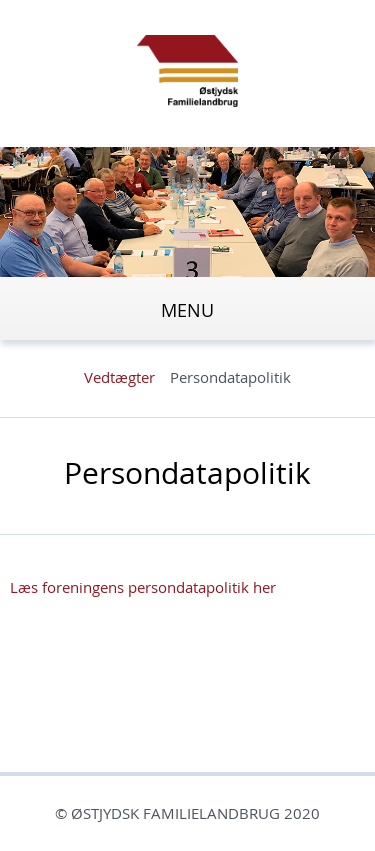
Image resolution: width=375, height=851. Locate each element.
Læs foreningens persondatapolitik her (143, 587)
